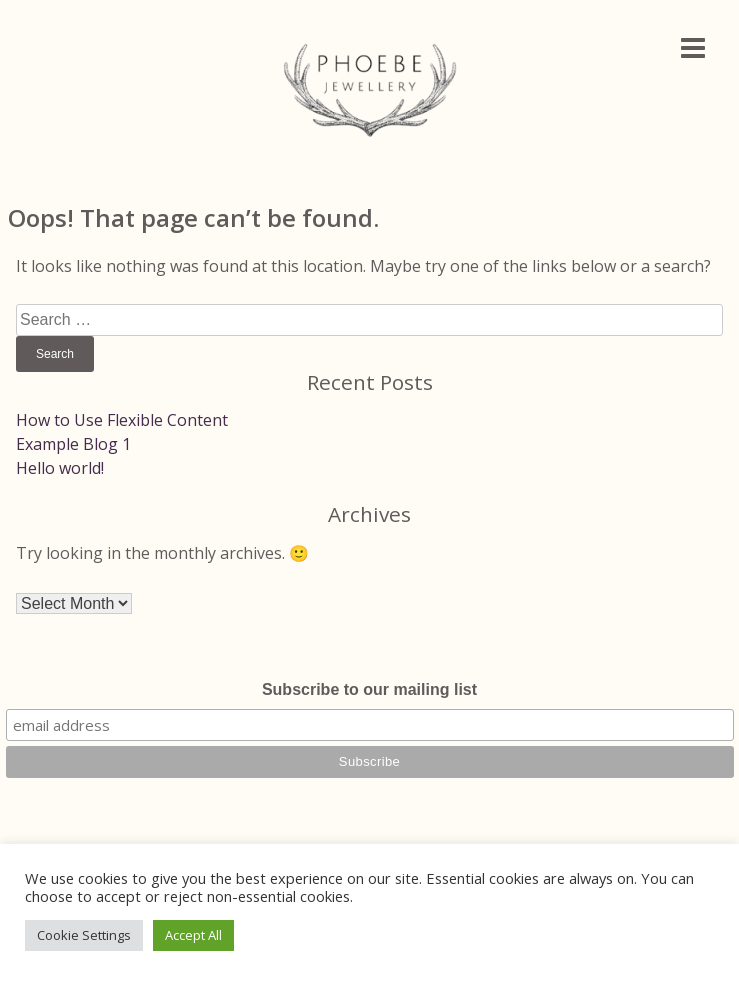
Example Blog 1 (73, 444)
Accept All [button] (193, 935)
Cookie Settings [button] (84, 935)
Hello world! (60, 468)
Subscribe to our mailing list (369, 689)
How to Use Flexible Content (122, 420)
